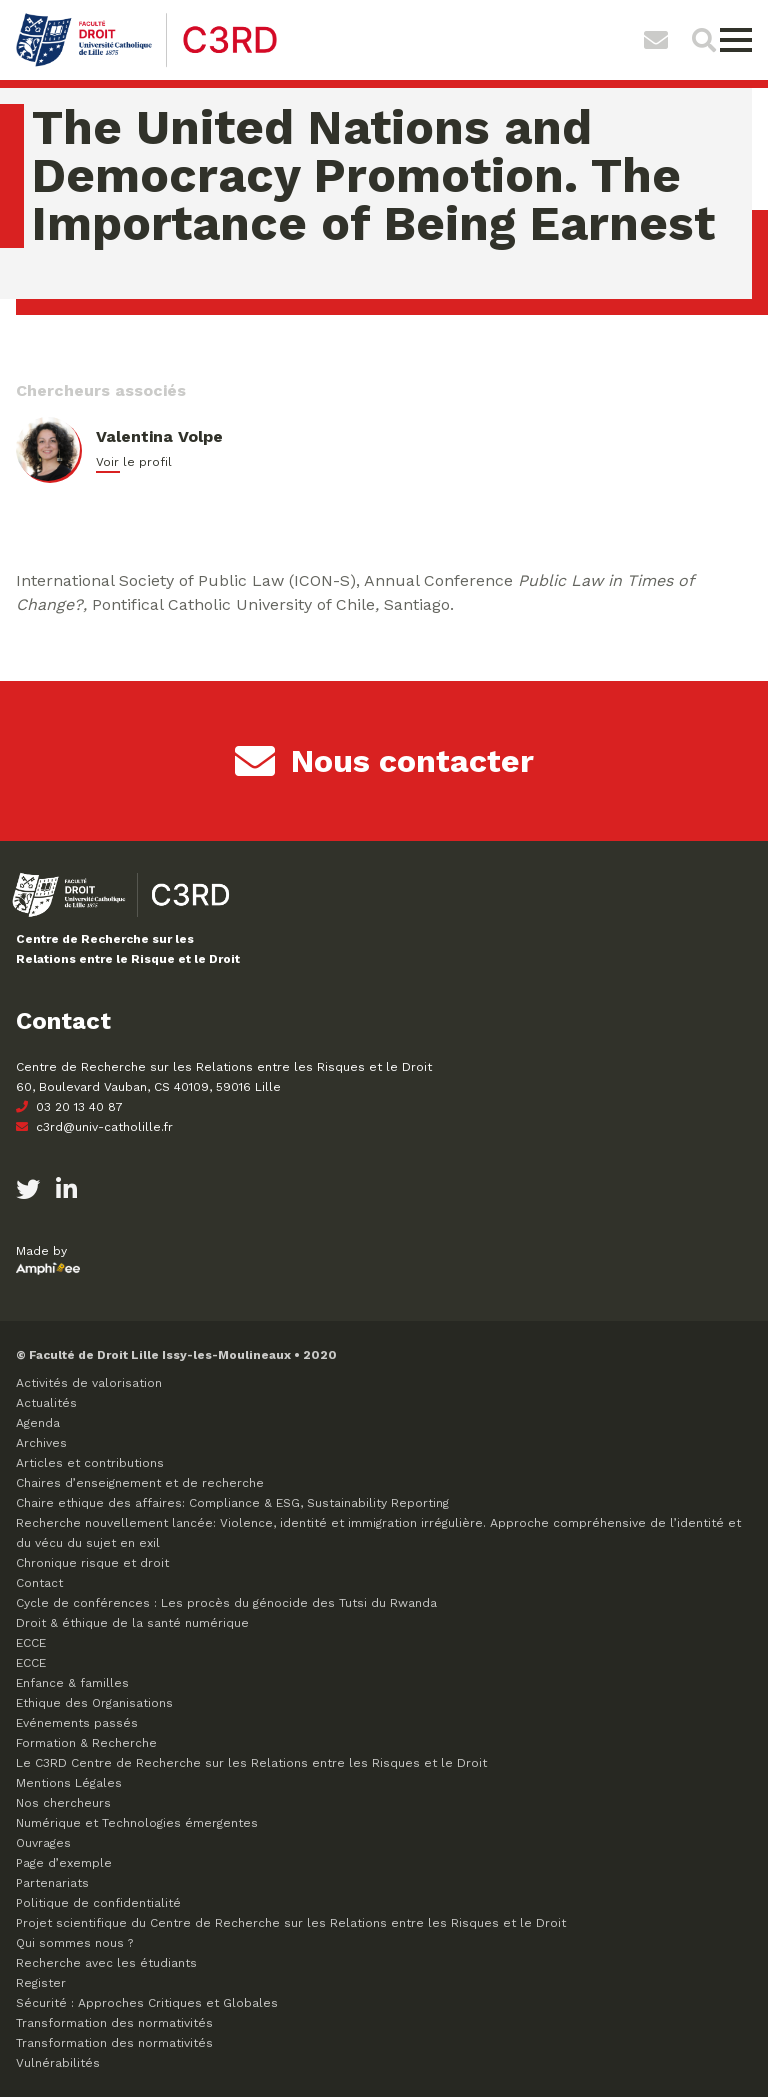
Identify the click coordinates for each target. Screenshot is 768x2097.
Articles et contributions (90, 1463)
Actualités (46, 1403)
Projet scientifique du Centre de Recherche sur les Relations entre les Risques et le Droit (291, 1923)
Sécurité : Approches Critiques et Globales (147, 2003)
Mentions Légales (69, 1783)
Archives (41, 1443)
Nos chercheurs (63, 1803)
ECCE (31, 1643)
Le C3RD (251, 1763)
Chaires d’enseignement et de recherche (140, 1483)
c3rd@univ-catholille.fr (94, 1127)
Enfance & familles (72, 1683)
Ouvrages (43, 1843)
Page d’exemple (64, 1863)
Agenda (38, 1423)
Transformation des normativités (114, 2023)
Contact (39, 1583)
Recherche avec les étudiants (106, 1963)
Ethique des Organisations (94, 1703)
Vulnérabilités (58, 2063)
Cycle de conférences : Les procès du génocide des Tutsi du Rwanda (226, 1603)
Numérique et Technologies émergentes (137, 1823)
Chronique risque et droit (92, 1563)
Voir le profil (134, 462)
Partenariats (52, 1883)
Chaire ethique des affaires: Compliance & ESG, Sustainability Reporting (232, 1503)
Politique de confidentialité (98, 1903)
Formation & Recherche (86, 1743)
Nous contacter (384, 761)
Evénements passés (77, 1723)
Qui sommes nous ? (74, 1943)
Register (41, 1983)
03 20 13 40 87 (69, 1107)
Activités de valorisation (89, 1383)
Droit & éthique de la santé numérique (132, 1623)
